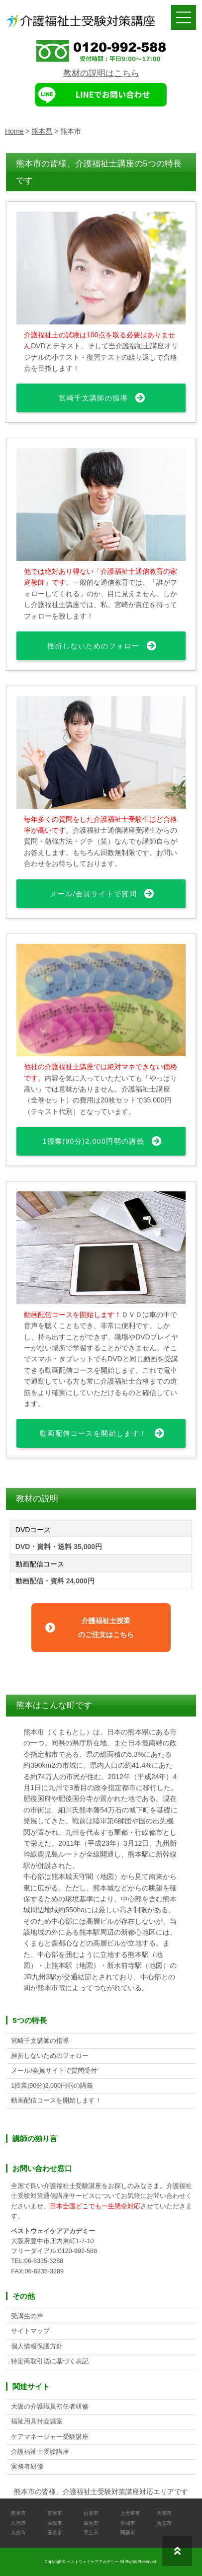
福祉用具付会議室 (37, 2421)
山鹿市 (91, 2513)
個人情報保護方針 (37, 2346)
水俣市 (54, 2523)
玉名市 (54, 2532)
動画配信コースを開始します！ (93, 1433)
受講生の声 (27, 2316)
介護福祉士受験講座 (40, 2451)
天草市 (164, 2513)
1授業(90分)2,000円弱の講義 (93, 1141)
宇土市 (91, 2532)
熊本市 (18, 2513)
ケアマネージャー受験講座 (50, 2436)
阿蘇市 (127, 2532)
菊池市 (91, 2523)
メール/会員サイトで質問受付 (54, 2070)
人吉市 (18, 2532)
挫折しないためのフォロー (93, 646)
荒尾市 (54, 2513)
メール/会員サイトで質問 (93, 894)
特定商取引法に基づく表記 (50, 2361)
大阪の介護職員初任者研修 (50, 2406)
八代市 (18, 2523)
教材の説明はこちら (101, 73)
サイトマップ (30, 2331)
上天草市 (130, 2513)
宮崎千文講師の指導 (93, 398)
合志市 (164, 2523)
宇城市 (127, 2523)
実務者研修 (27, 2466)
